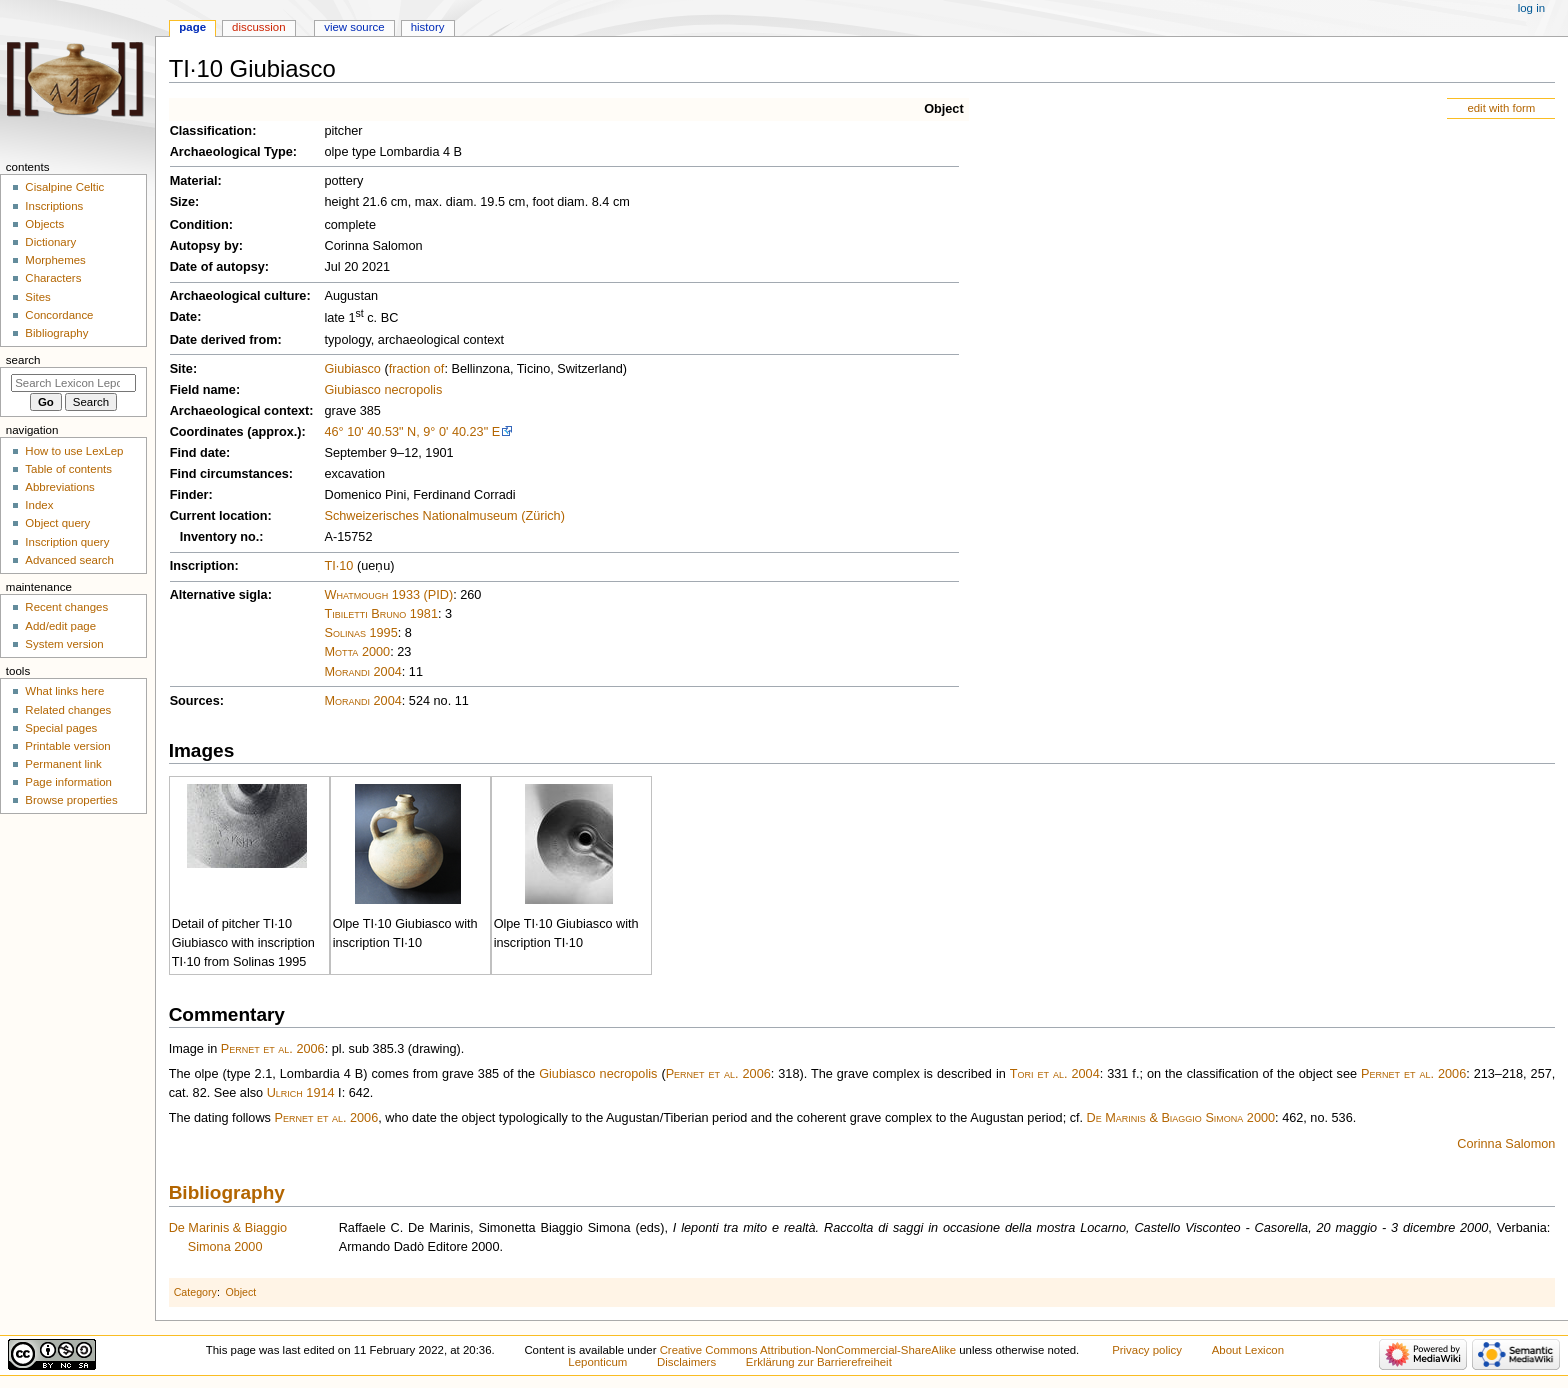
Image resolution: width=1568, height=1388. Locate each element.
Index (39, 505)
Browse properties (71, 800)
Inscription (202, 566)
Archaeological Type (231, 152)
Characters (53, 278)
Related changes (68, 710)
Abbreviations (59, 487)
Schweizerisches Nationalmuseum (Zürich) (444, 516)
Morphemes (55, 260)
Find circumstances (229, 474)
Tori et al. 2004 (1055, 1074)
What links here (64, 691)
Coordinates (207, 432)
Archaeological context (240, 411)
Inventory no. (220, 537)
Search (23, 360)
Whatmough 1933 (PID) (388, 595)
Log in (1531, 8)
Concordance (59, 315)
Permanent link (63, 764)
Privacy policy (1147, 1350)
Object (943, 109)
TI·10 (338, 566)
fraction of (417, 369)
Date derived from (224, 340)
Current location (219, 516)
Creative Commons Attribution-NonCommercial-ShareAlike (808, 1350)
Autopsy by (204, 246)
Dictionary (50, 242)
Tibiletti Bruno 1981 (381, 614)
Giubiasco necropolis (383, 390)
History (428, 27)
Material (194, 181)
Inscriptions (54, 206)
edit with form (1501, 108)
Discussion (258, 27)
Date (184, 317)
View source (354, 27)
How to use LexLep (74, 451)
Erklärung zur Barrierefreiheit (819, 1362)
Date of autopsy (217, 267)
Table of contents (68, 469)
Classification (211, 131)
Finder (189, 495)
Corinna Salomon (1506, 1144)
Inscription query (67, 542)
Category (195, 1292)
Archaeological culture (238, 296)
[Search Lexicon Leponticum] (73, 383)
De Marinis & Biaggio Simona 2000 (1181, 1118)
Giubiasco (352, 369)
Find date (198, 453)
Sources (195, 701)
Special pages (61, 728)
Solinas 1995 (360, 633)
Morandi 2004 (362, 672)
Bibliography (227, 1192)
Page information (68, 782)
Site (181, 369)
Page (192, 27)
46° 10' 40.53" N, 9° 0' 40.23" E (412, 432)
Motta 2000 (357, 652)
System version (64, 644)
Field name (203, 390)
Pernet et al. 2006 (273, 1049)
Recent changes (66, 607)
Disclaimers (686, 1362)
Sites (37, 297)
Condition (199, 225)
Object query (57, 523)
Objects (44, 224)
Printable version (67, 746)
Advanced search (69, 560)
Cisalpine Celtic (64, 187)
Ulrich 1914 (301, 1093)
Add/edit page (60, 626)
